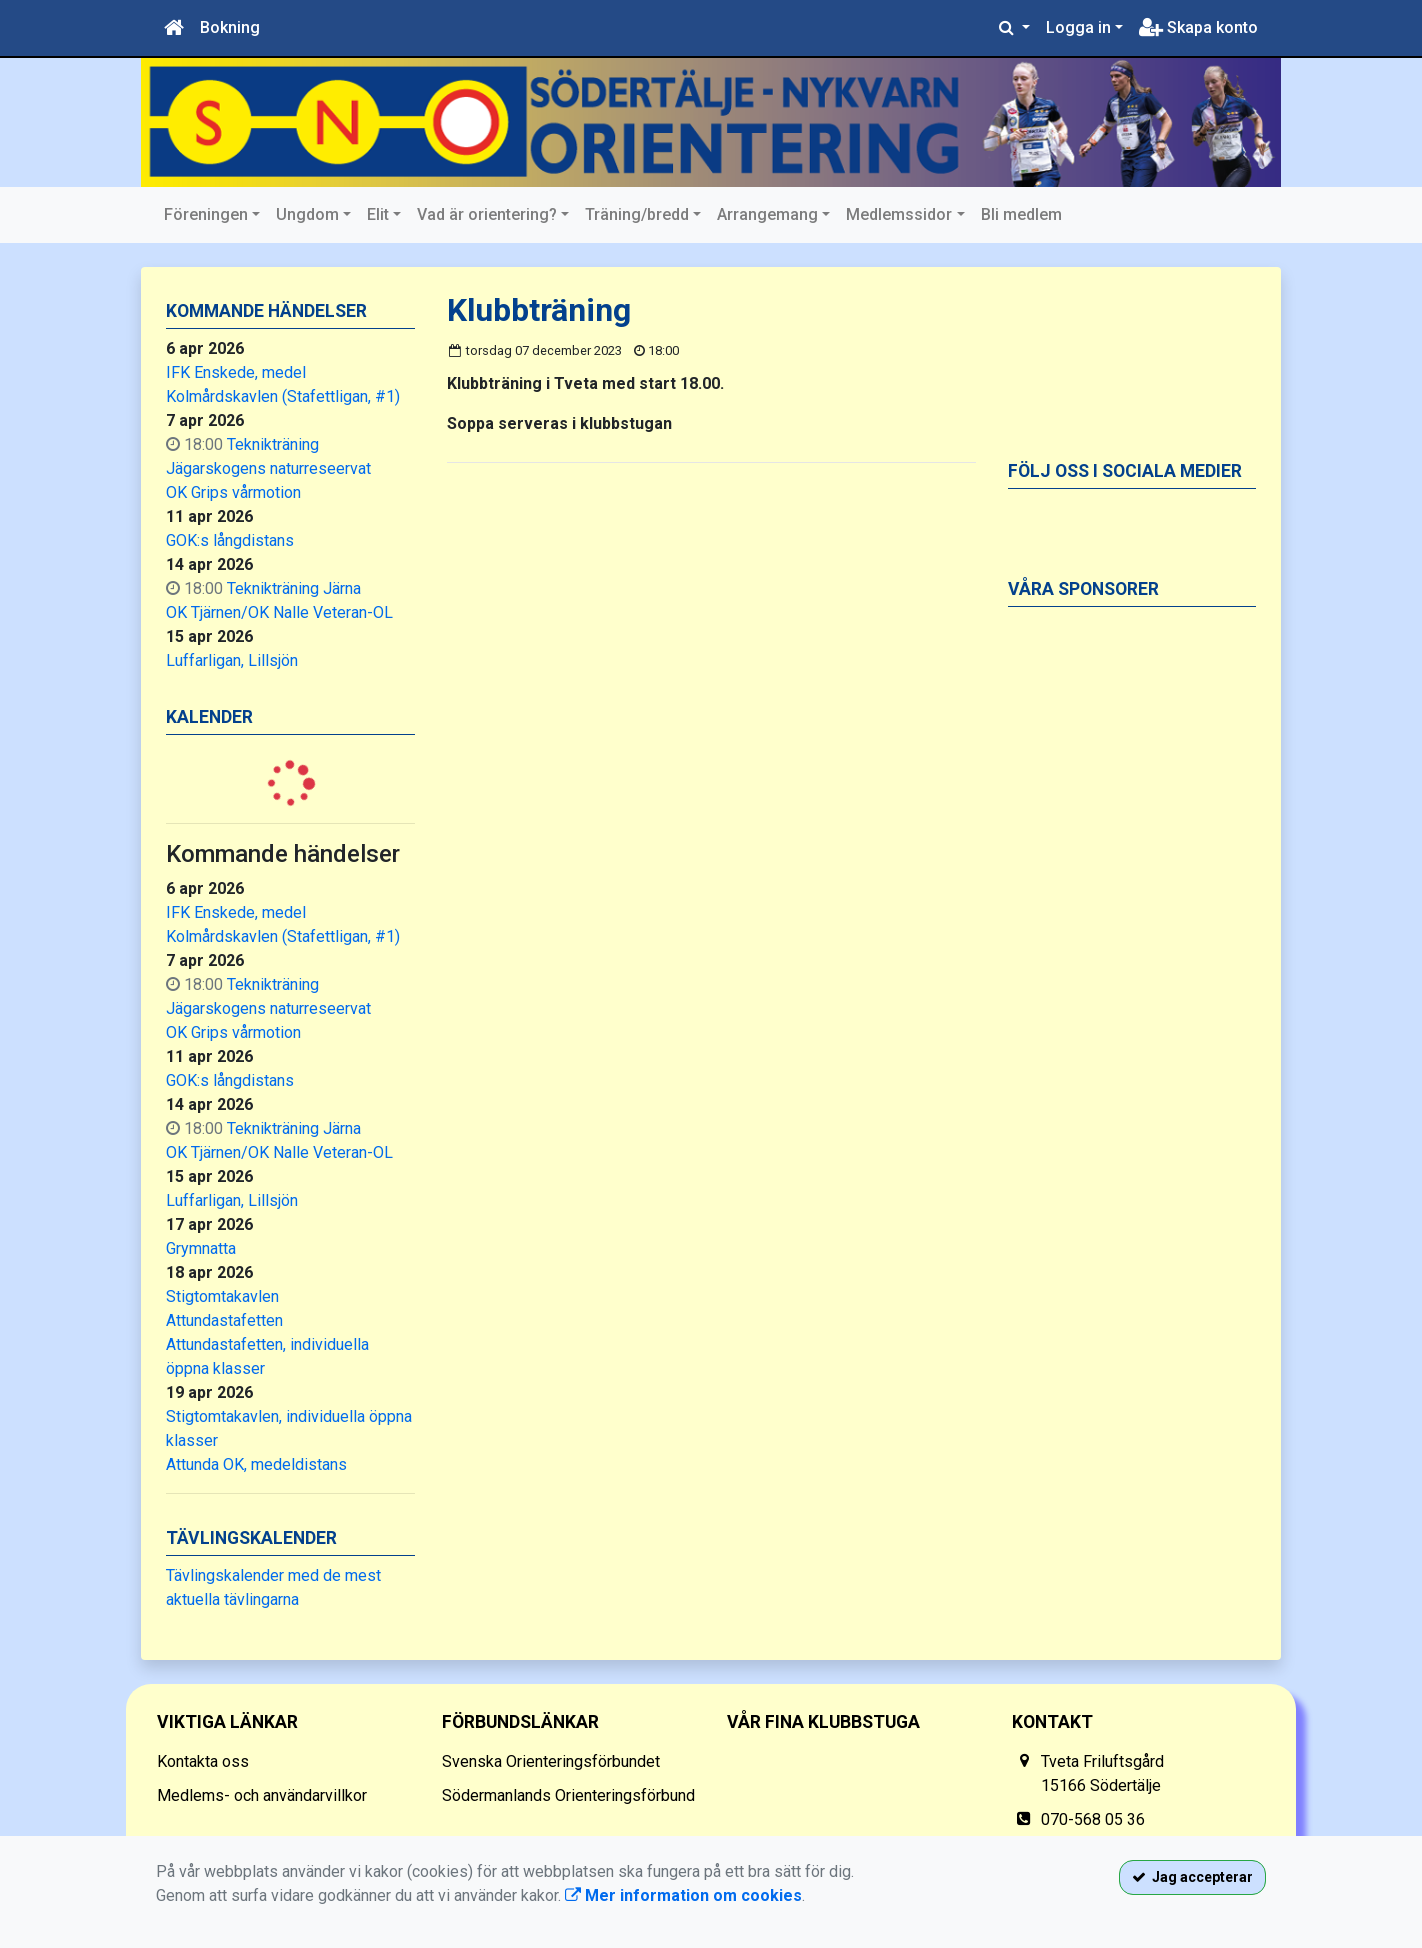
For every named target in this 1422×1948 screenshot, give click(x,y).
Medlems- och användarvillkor (262, 1795)
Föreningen (206, 214)
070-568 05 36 (1093, 1819)
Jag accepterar (1192, 1877)
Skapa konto (1198, 27)
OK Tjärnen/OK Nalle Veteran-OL (279, 612)
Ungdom (307, 214)
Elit (378, 214)
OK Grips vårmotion (233, 492)
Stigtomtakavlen (222, 1296)
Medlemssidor (899, 214)
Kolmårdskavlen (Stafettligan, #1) (283, 396)
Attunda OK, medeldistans (256, 1464)
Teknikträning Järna (294, 588)
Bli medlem (1021, 214)
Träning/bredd (637, 214)
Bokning (230, 27)
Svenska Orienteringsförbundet (551, 1761)
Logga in (1078, 27)
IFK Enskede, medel (236, 372)
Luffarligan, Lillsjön (232, 660)
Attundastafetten (224, 1320)
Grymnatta (201, 1248)
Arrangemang (767, 214)
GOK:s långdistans (230, 540)
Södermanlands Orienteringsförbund (568, 1795)
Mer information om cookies (683, 1895)
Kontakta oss (203, 1761)
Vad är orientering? (487, 214)
